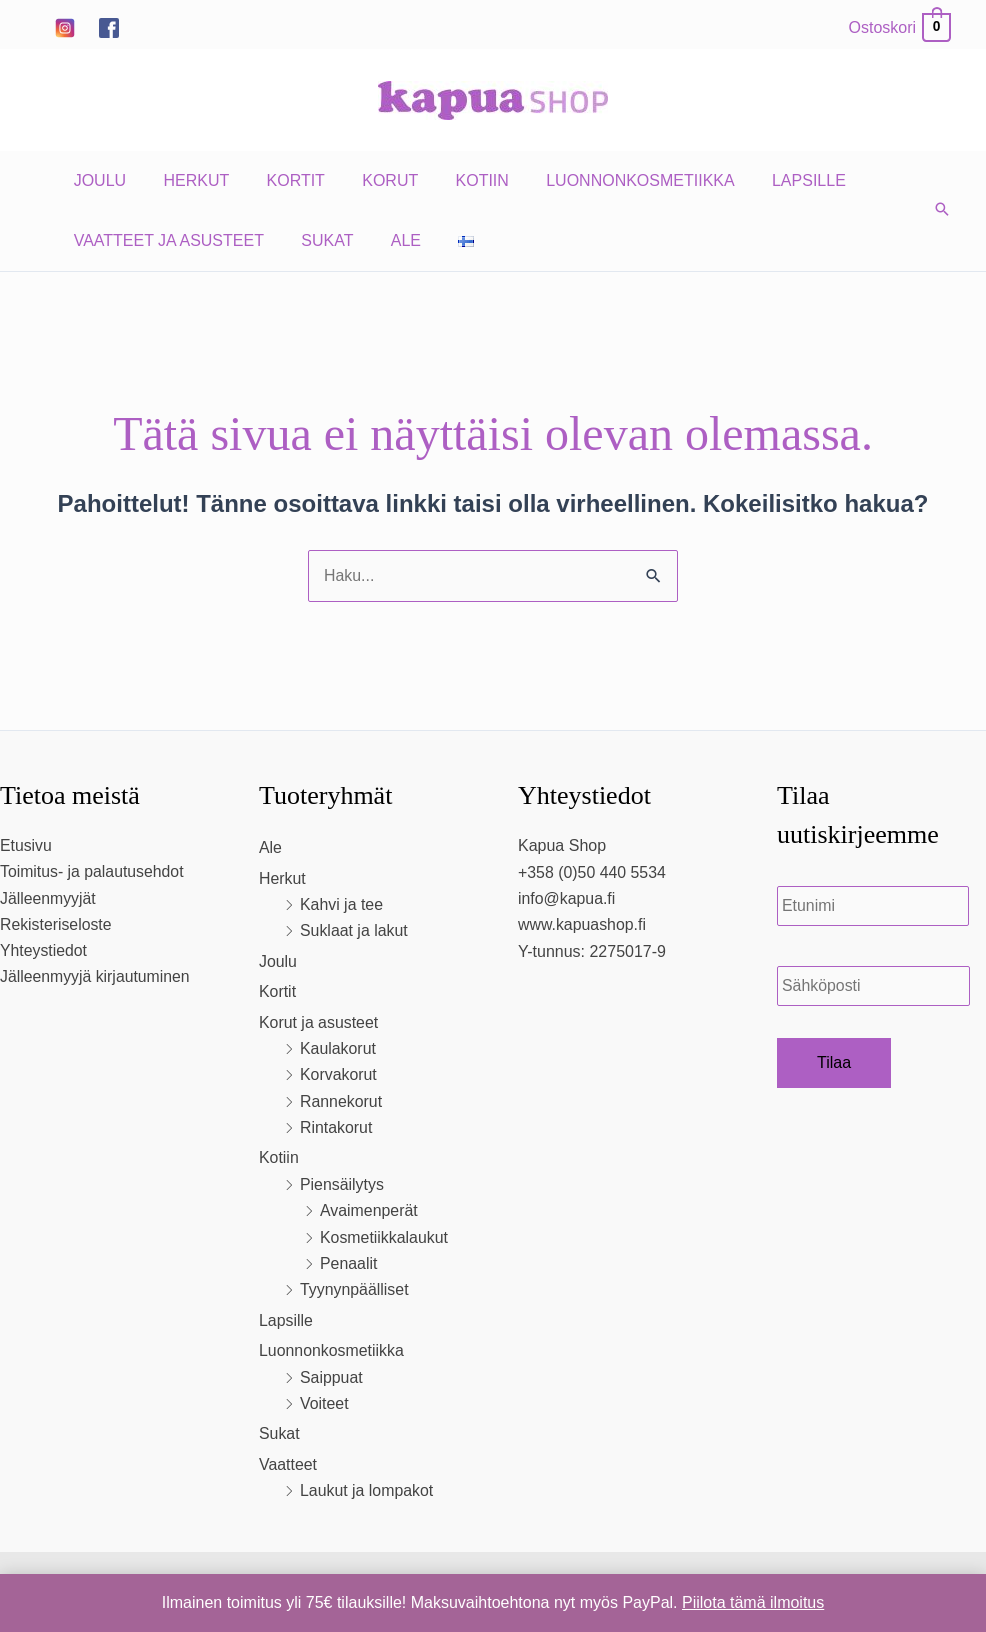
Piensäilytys (342, 1184)
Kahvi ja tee (342, 904)
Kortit (282, 180)
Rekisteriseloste (56, 925)
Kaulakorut (338, 1048)
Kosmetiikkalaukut (384, 1237)
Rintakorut (336, 1127)
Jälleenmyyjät (48, 898)
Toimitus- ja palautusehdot (93, 872)
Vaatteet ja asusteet (166, 240)
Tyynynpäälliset (354, 1290)
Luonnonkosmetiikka (611, 180)
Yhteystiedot (44, 951)
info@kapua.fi (567, 898)
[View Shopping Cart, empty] (899, 27)
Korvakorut (338, 1074)
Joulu (97, 180)
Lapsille (774, 180)
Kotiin (458, 180)
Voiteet (324, 1403)
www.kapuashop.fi (582, 925)
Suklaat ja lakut (354, 931)
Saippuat (331, 1377)
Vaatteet (288, 1464)
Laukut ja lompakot (367, 1490)
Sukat (319, 240)
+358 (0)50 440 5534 (592, 872)
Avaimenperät (369, 1210)
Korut (372, 180)
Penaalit (349, 1263)
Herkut (188, 180)
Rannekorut (341, 1101)
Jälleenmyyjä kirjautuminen (96, 977)
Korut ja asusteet (319, 1022)
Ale (392, 240)
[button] (942, 211)
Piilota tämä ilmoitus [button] (753, 1602)
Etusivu (26, 845)
